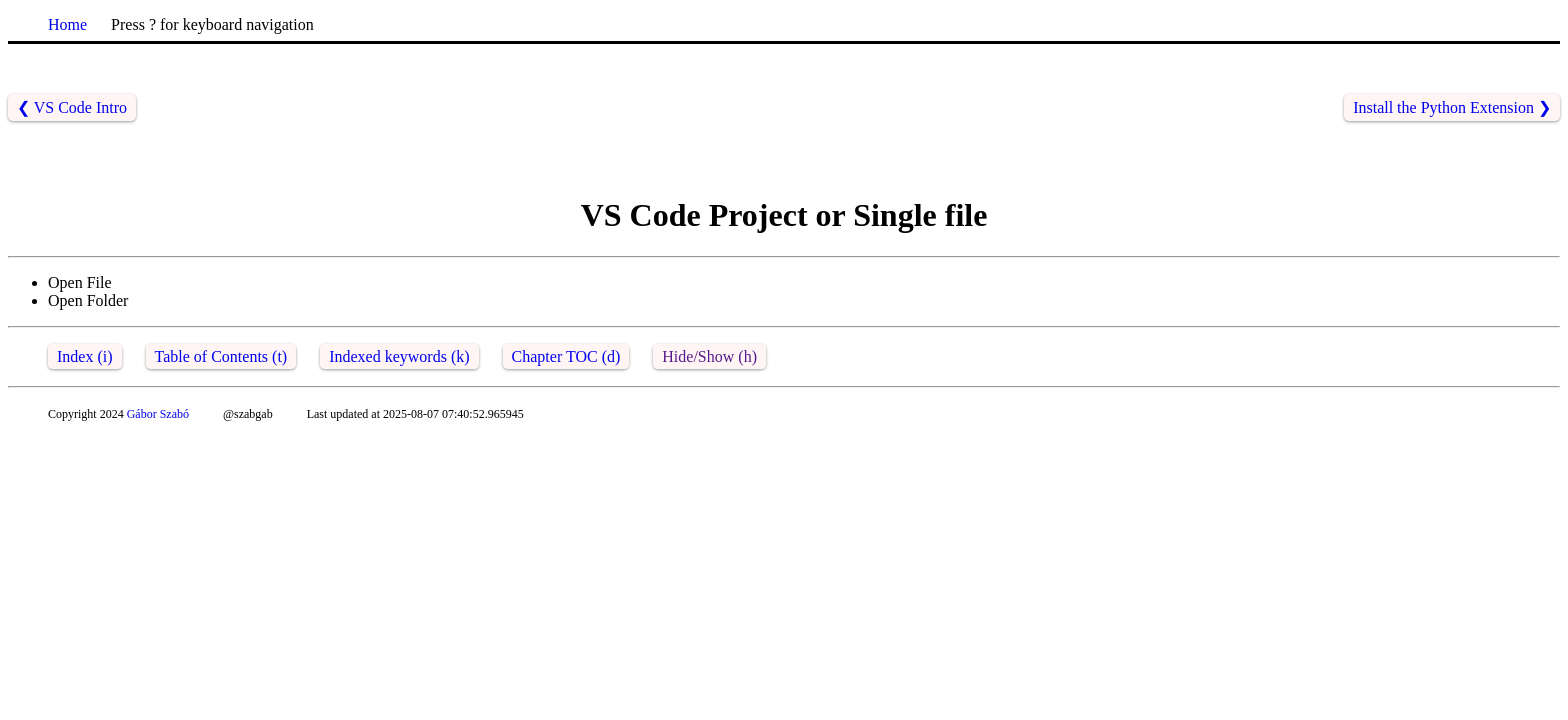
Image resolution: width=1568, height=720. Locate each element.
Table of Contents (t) (221, 356)
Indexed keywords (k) (399, 356)
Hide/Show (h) (709, 356)
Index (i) (85, 356)
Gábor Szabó (158, 414)
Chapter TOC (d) (566, 356)
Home (67, 24)
